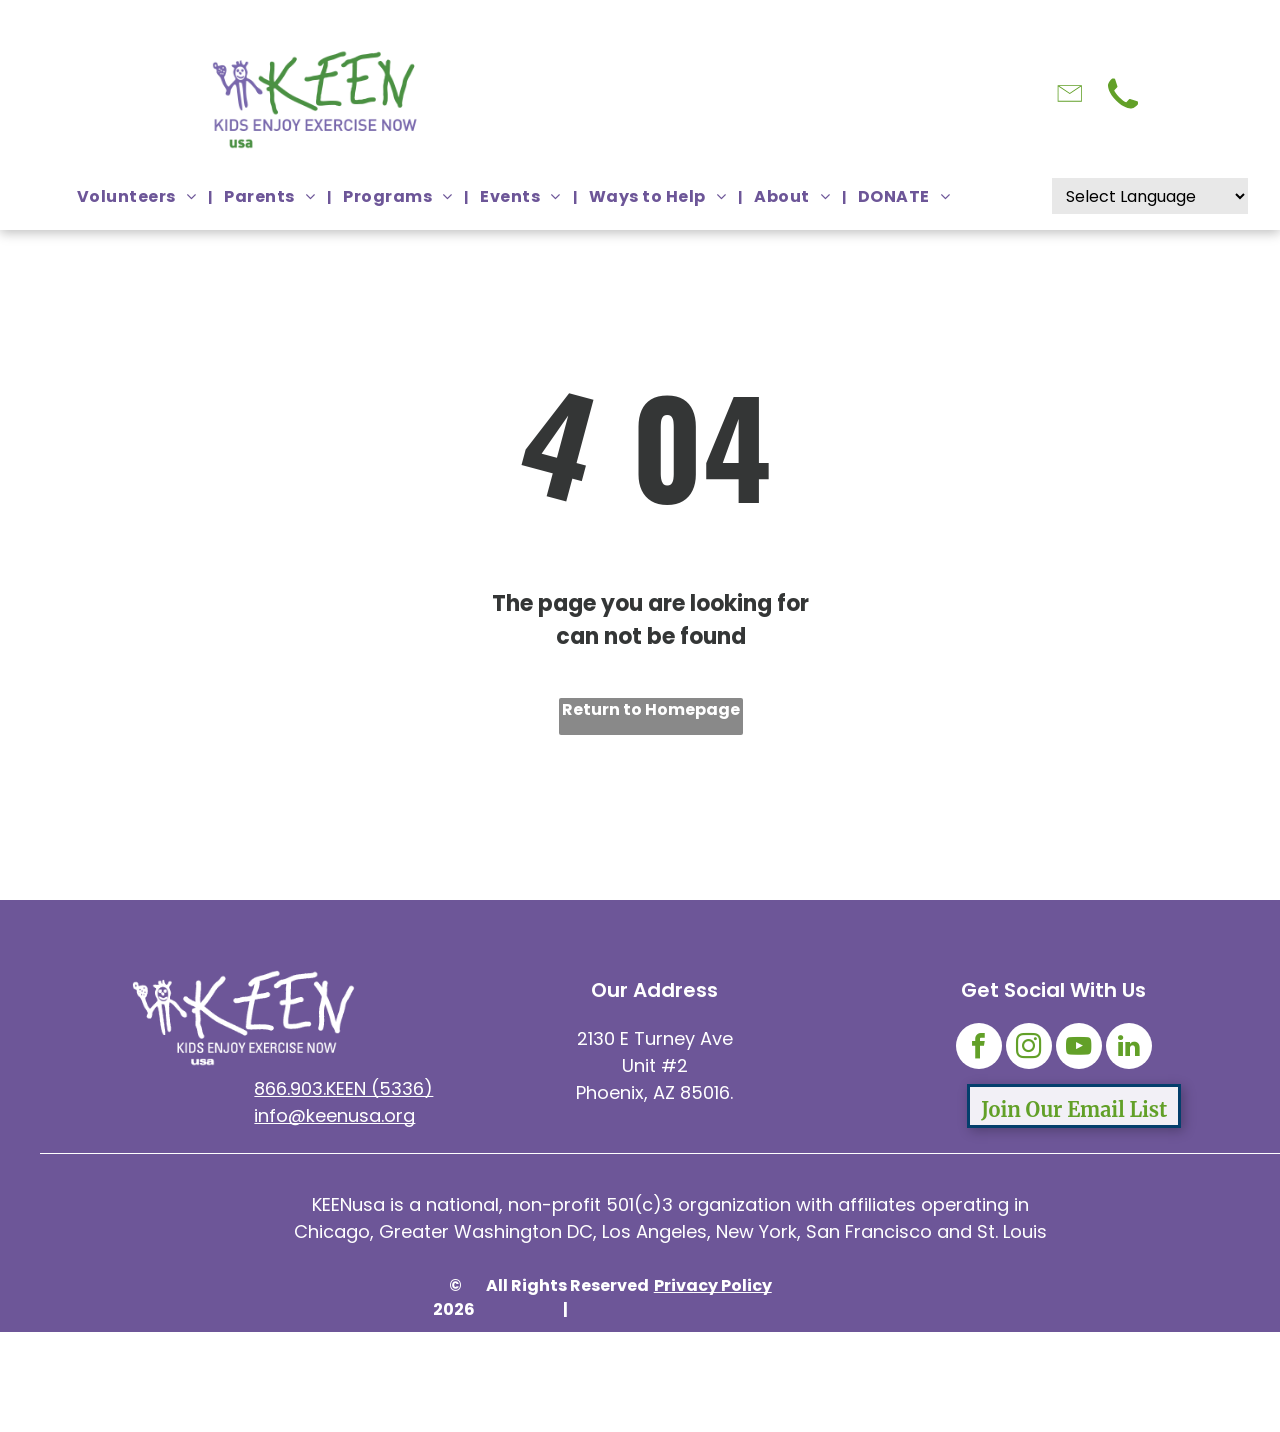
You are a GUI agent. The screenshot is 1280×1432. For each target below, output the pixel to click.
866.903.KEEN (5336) (343, 1088)
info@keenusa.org (334, 1115)
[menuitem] (138, 197)
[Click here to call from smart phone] (1123, 111)
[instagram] (1029, 1048)
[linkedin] (1129, 1048)
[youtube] (1079, 1048)
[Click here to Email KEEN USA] (1070, 117)
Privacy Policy (713, 1285)
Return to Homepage (651, 709)
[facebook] (979, 1048)
